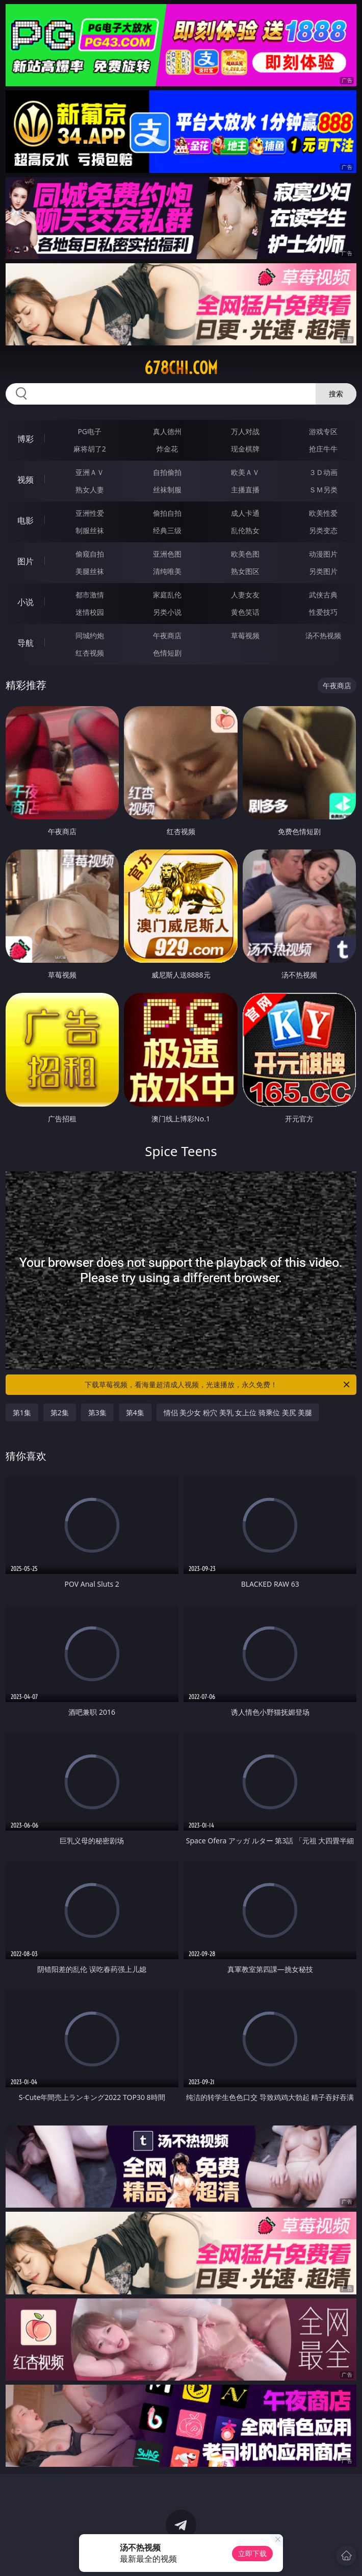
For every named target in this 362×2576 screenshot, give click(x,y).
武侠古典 (323, 594)
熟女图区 (245, 571)
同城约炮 (89, 635)
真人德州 (167, 431)
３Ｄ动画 (323, 472)
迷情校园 (89, 612)
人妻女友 (245, 594)
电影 (25, 520)
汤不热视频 (323, 635)
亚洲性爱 (89, 513)
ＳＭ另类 (323, 489)
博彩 (25, 438)
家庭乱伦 (167, 594)
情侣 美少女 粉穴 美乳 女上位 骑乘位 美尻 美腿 (238, 1412)
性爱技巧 (323, 612)
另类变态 (323, 530)
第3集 (97, 1412)
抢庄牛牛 (323, 449)
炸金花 (167, 449)
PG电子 (89, 431)
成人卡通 (245, 513)
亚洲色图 (167, 554)
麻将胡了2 (89, 449)
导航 (25, 642)
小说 (25, 602)
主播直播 (245, 489)
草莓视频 (245, 635)
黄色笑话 (245, 612)
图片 (25, 561)
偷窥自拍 (89, 554)
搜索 (336, 393)
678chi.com (181, 368)
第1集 (22, 1412)
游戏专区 (323, 431)
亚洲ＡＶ (89, 472)
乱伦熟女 (245, 530)
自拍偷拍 (167, 472)
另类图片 (323, 571)
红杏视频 (89, 653)
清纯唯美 (167, 571)
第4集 (135, 1412)
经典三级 (167, 530)
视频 (25, 479)
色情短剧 (167, 653)
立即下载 (252, 2553)
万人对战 (245, 431)
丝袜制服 (167, 489)
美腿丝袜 (89, 571)
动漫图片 (323, 554)
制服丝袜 (89, 530)
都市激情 (89, 594)
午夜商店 (167, 635)
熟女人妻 (89, 489)
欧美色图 (245, 554)
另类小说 (167, 612)
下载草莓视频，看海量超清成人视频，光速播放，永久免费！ (218, 1385)
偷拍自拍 (167, 513)
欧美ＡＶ (245, 472)
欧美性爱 (323, 513)
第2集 (59, 1412)
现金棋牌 (245, 449)
